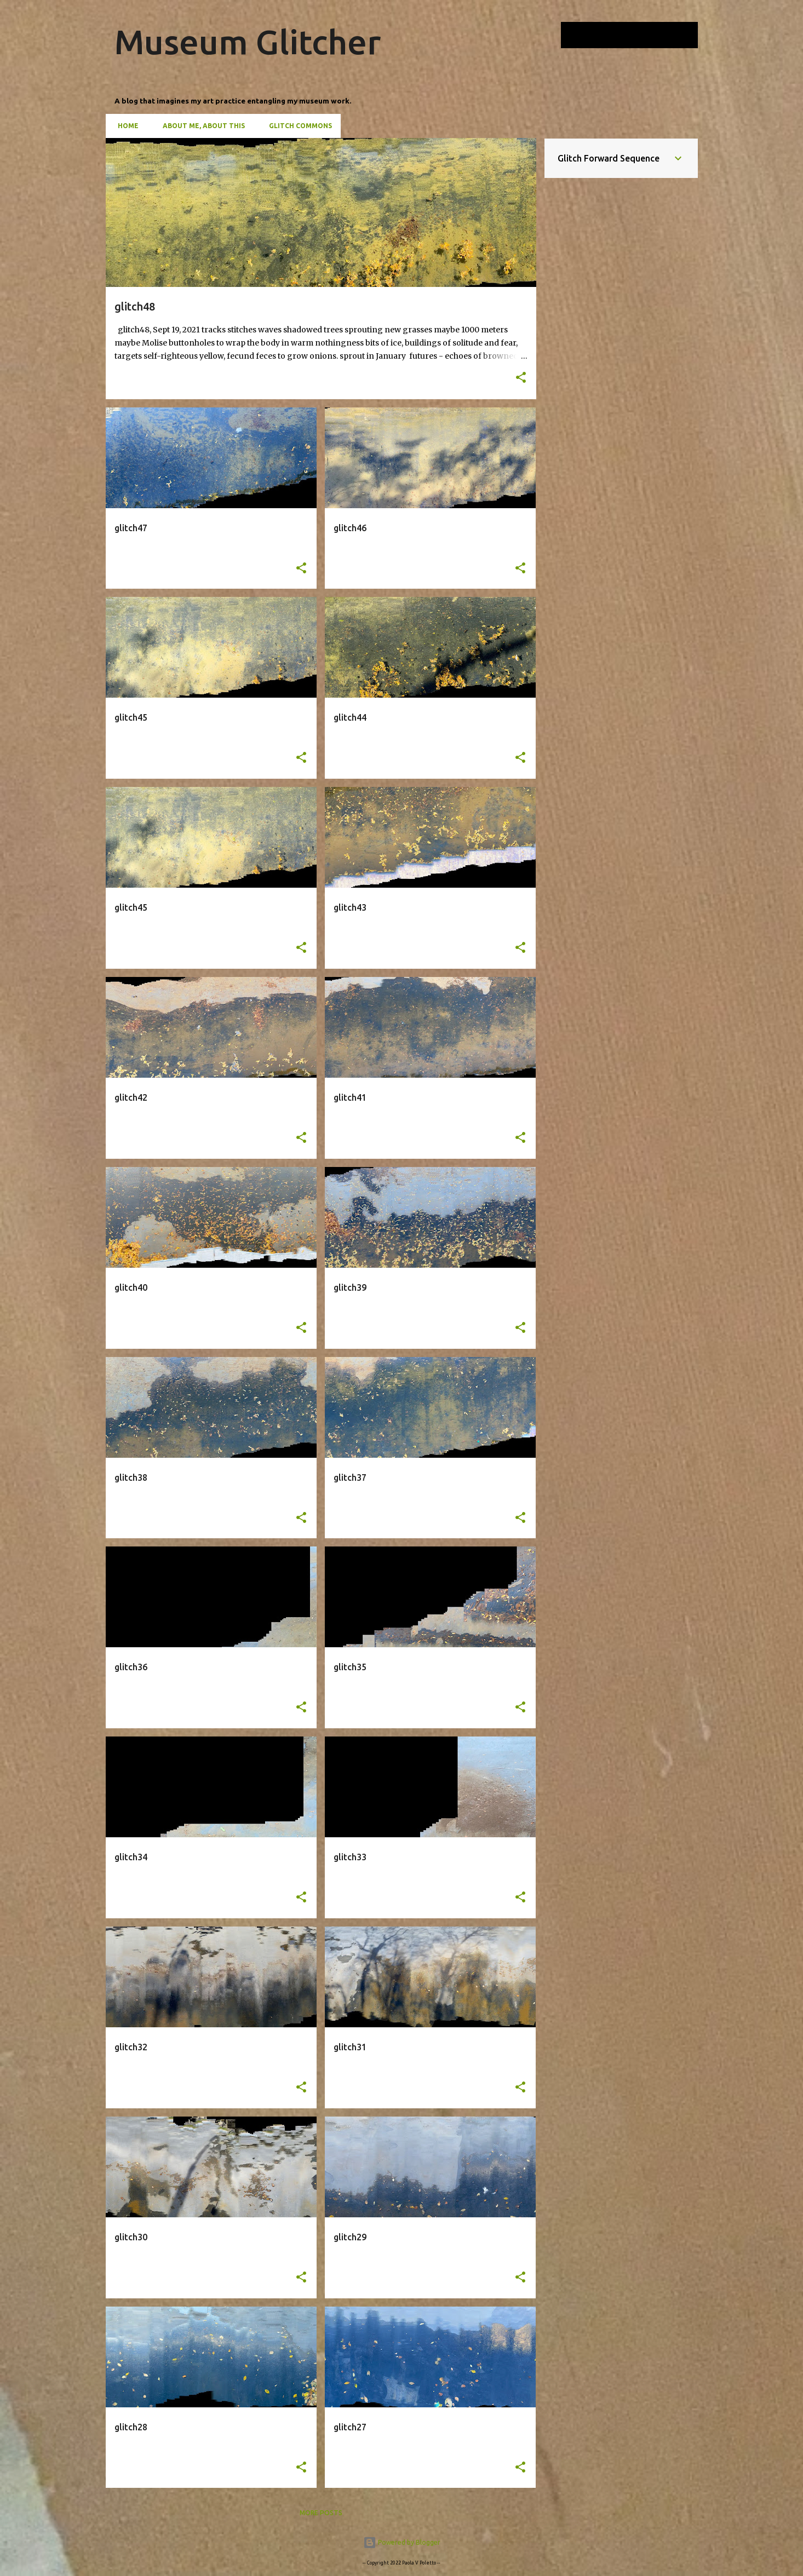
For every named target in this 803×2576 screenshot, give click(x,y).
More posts (321, 2512)
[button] (520, 378)
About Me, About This (200, 125)
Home (124, 125)
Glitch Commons (297, 125)
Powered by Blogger (401, 2542)
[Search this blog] (640, 35)
